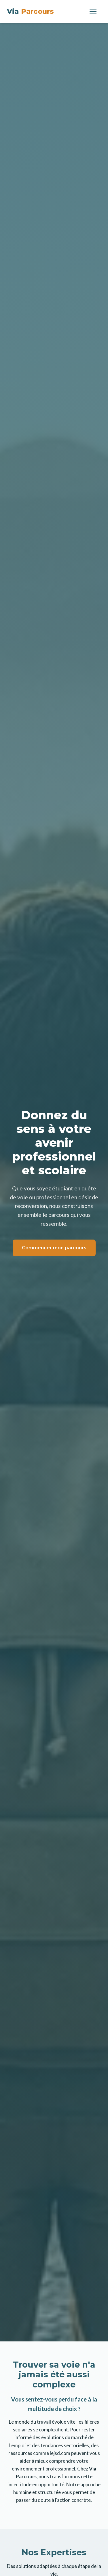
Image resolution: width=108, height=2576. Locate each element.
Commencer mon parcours (54, 1247)
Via (30, 11)
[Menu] (93, 11)
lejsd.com (60, 2453)
